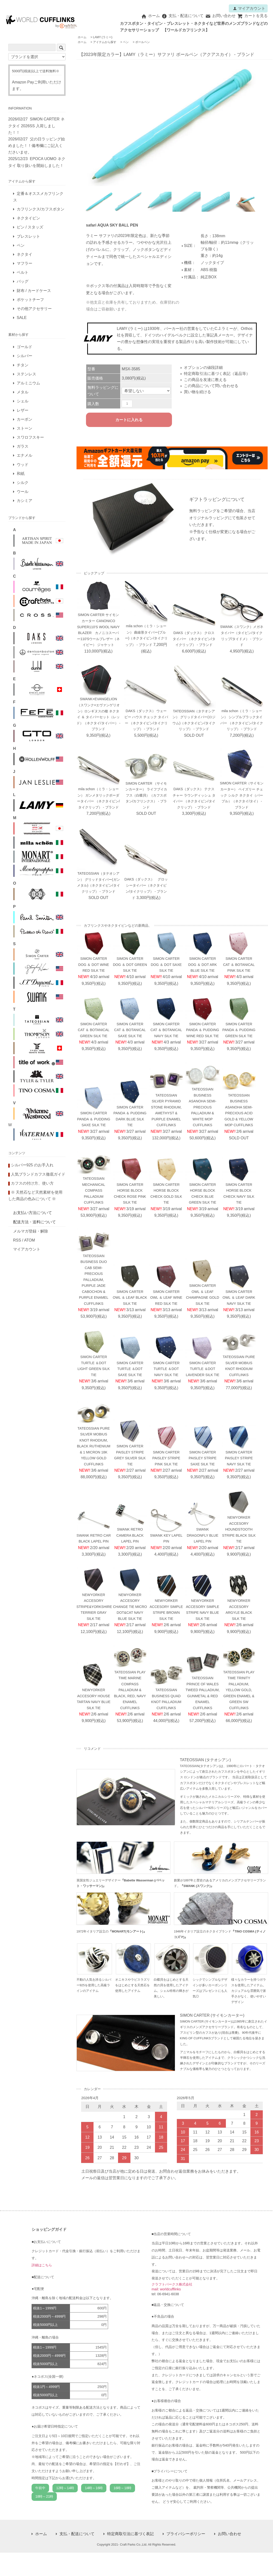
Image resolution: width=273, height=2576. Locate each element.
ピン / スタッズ (30, 227)
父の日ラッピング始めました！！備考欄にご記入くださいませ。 (36, 145)
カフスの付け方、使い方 (32, 1183)
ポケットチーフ (30, 300)
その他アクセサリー (34, 309)
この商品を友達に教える (205, 380)
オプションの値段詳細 (203, 367)
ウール (22, 492)
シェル (22, 401)
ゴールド (24, 347)
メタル (22, 392)
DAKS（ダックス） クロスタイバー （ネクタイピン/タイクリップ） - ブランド (194, 639)
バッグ (22, 281)
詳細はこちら (42, 2265)
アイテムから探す (104, 42)
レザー (22, 410)
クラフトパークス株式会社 (172, 2284)
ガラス (22, 446)
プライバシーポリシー (185, 2534)
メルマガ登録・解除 (30, 1231)
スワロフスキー (30, 437)
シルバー (24, 356)
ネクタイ (24, 254)
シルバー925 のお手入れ (32, 1165)
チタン (22, 365)
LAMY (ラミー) (102, 37)
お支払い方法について (32, 1213)
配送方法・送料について (34, 1222)
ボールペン (142, 42)
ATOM (29, 1240)
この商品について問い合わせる (211, 386)
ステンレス (26, 374)
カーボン (24, 419)
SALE (22, 318)
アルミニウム (28, 383)
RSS (17, 1240)
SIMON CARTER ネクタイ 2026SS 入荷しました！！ (36, 125)
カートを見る (252, 16)
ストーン (24, 428)
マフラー (24, 263)
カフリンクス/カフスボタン (40, 209)
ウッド (22, 465)
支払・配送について (183, 16)
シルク (22, 483)
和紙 (21, 474)
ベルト (22, 272)
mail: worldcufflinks (166, 2289)
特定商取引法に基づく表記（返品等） (217, 374)
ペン (126, 42)
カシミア (24, 501)
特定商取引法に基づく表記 (130, 2534)
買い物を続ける (197, 392)
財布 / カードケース (34, 291)
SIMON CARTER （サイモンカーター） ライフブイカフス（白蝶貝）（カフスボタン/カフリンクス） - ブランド (146, 795)
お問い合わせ (220, 16)
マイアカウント (249, 8)
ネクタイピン (28, 218)
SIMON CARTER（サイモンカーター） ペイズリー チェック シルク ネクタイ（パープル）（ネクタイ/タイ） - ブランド (242, 795)
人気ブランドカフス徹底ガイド (38, 1174)
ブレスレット (28, 236)
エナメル (24, 455)
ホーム (150, 16)
